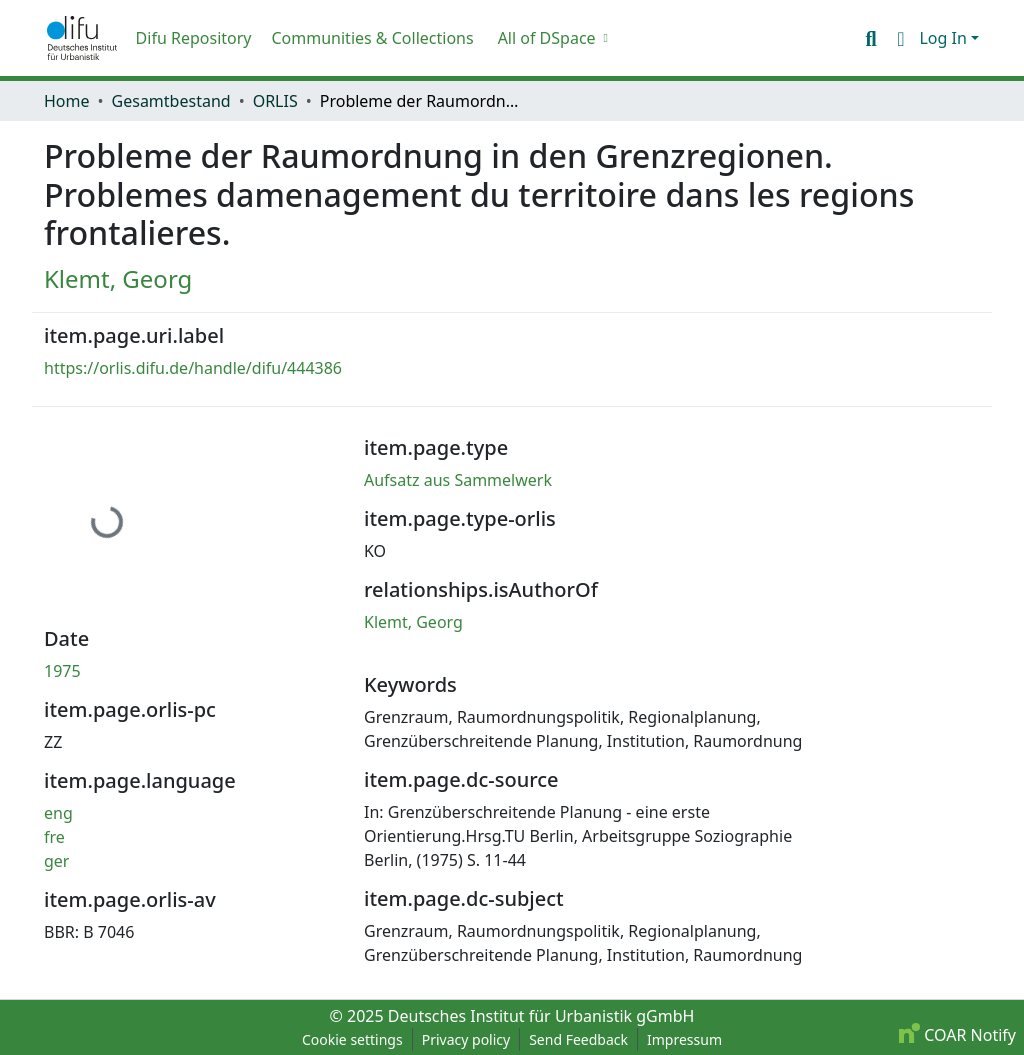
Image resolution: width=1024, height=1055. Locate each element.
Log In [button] (945, 38)
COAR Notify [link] (957, 1035)
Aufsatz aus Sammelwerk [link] (458, 480)
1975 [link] (62, 671)
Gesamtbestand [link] (171, 101)
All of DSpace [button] (547, 38)
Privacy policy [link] (466, 1039)
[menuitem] (551, 38)
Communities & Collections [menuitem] (372, 38)
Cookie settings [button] (352, 1039)
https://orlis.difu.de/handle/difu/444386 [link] (193, 368)
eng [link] (58, 813)
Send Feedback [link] (578, 1039)
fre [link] (54, 837)
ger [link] (56, 861)
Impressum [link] (684, 1039)
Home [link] (67, 101)
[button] (82, 38)
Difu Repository (194, 38)
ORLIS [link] (275, 101)
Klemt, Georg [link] (118, 278)
